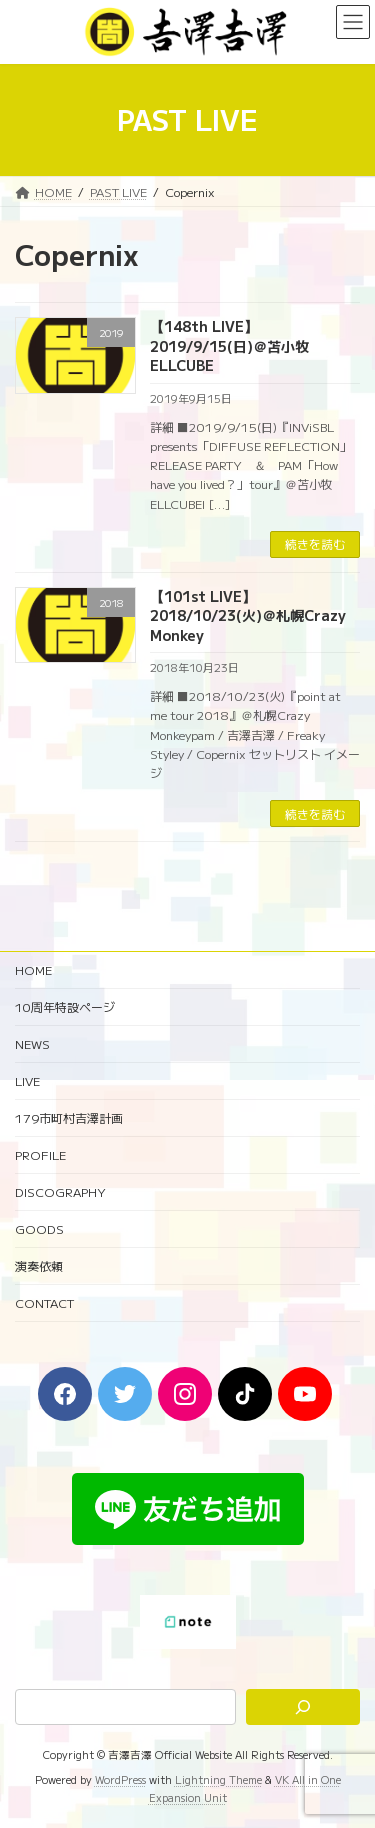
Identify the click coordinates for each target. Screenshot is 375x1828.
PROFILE (40, 1154)
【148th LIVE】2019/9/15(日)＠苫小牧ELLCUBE (229, 345)
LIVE (27, 1080)
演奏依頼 (39, 1265)
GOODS (39, 1228)
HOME (33, 969)
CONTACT (44, 1302)
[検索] (303, 1707)
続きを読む (315, 543)
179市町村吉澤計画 (69, 1117)
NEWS (32, 1043)
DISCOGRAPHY (60, 1191)
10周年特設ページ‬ (65, 1006)
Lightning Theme (218, 1779)
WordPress (120, 1779)
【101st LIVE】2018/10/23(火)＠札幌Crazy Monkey (248, 615)
